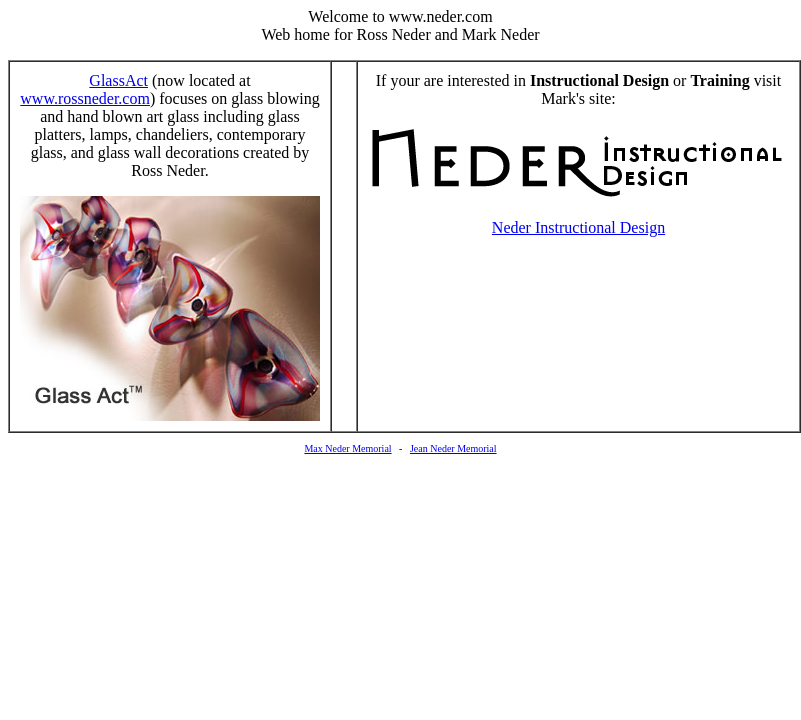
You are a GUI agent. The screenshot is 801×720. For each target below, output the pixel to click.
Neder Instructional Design (578, 227)
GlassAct (118, 80)
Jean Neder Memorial (453, 448)
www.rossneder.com (85, 98)
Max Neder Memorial (347, 448)
